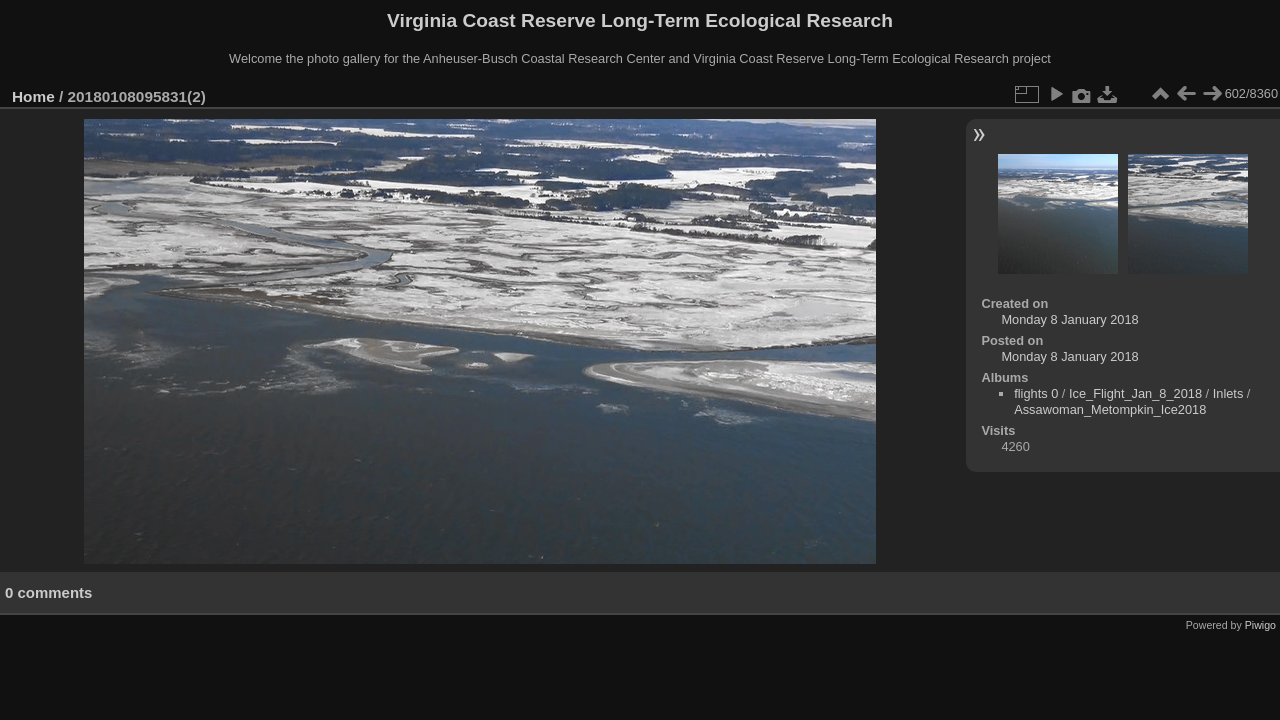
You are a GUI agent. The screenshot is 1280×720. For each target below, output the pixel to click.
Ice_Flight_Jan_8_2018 (1135, 393)
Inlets (1228, 393)
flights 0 (1036, 393)
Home (33, 96)
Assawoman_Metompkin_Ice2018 (1110, 409)
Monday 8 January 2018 (1069, 319)
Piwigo (1260, 625)
